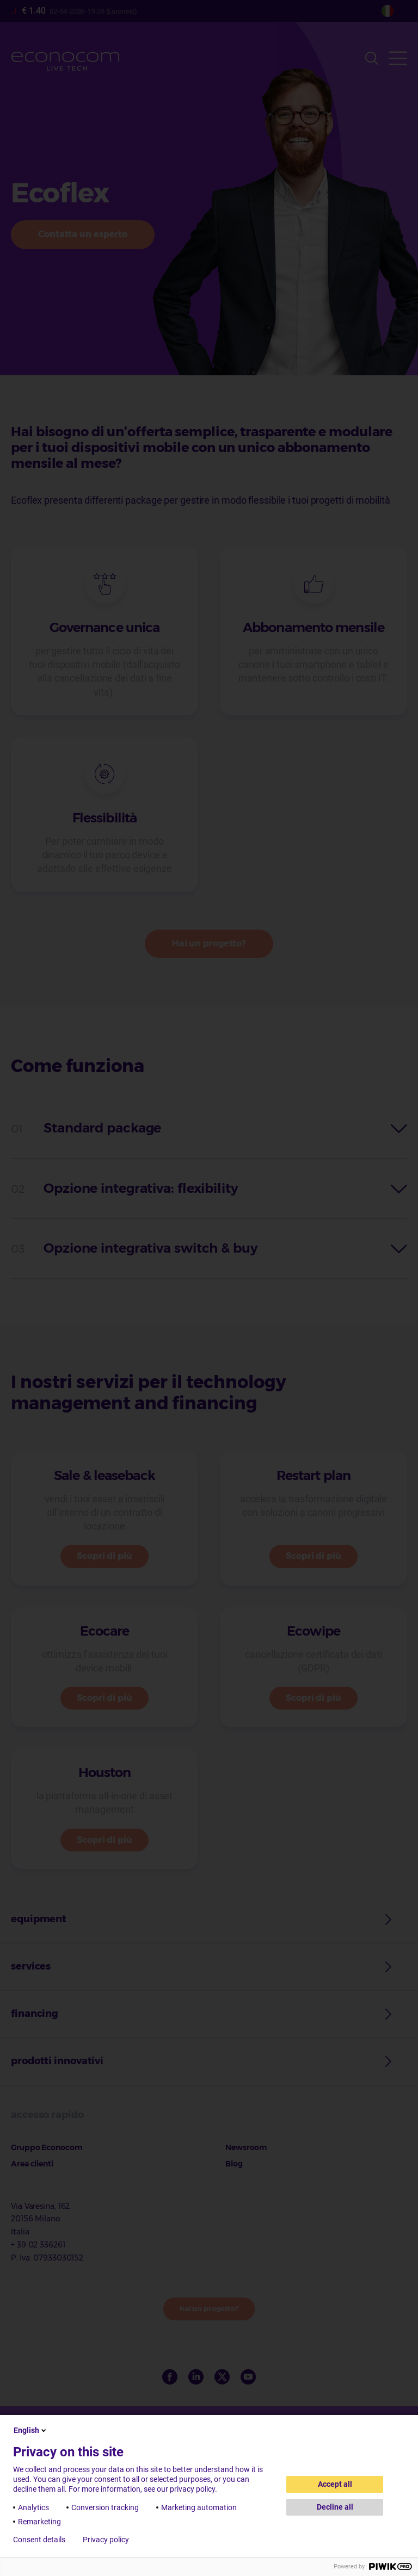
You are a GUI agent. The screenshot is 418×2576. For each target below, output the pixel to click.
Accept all (335, 2484)
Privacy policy (106, 2539)
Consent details (39, 2539)
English (31, 2430)
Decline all (335, 2507)
